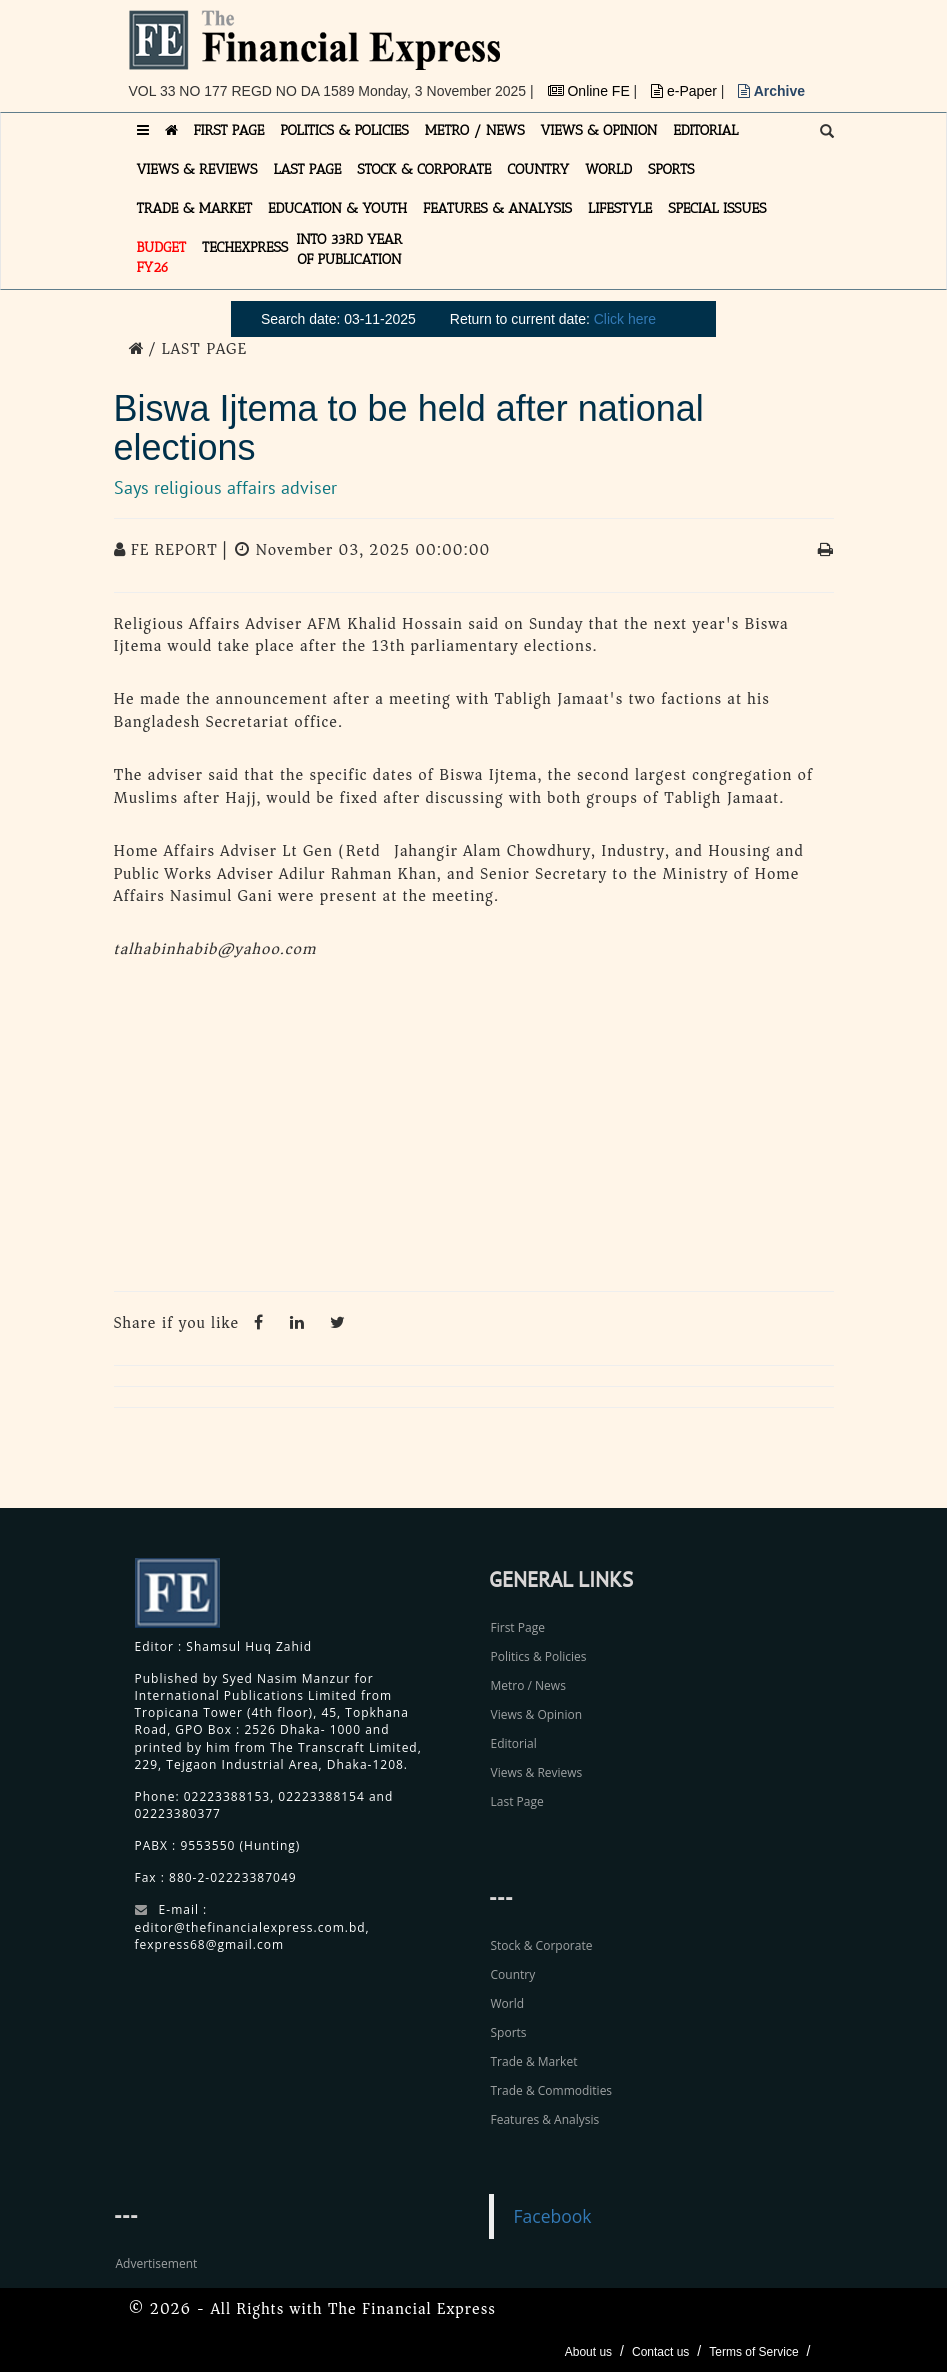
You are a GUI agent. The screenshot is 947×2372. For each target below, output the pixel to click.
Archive (771, 91)
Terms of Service (753, 2352)
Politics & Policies (539, 1656)
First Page (518, 1627)
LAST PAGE (307, 169)
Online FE (591, 91)
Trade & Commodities (552, 2090)
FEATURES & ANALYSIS (497, 208)
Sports (509, 2032)
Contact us (660, 2352)
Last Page (517, 1801)
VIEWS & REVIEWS (197, 169)
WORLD (608, 169)
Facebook (553, 2216)
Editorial (514, 1743)
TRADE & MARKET (195, 208)
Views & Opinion (537, 1714)
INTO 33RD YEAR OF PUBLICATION (349, 249)
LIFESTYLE (620, 208)
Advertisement (157, 2263)
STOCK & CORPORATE (424, 169)
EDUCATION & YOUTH (337, 208)
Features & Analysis (545, 2119)
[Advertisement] (474, 1131)
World (508, 2003)
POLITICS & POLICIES (344, 130)
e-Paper (686, 91)
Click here (625, 319)
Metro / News (528, 1685)
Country (513, 1974)
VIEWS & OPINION (599, 130)
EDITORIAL (705, 130)
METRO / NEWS (475, 130)
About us (588, 2352)
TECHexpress (245, 247)
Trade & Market (534, 2061)
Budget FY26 (162, 257)
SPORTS (671, 169)
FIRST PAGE (229, 130)
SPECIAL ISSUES (717, 208)
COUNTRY (538, 169)
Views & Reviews (537, 1772)
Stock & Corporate (542, 1945)
